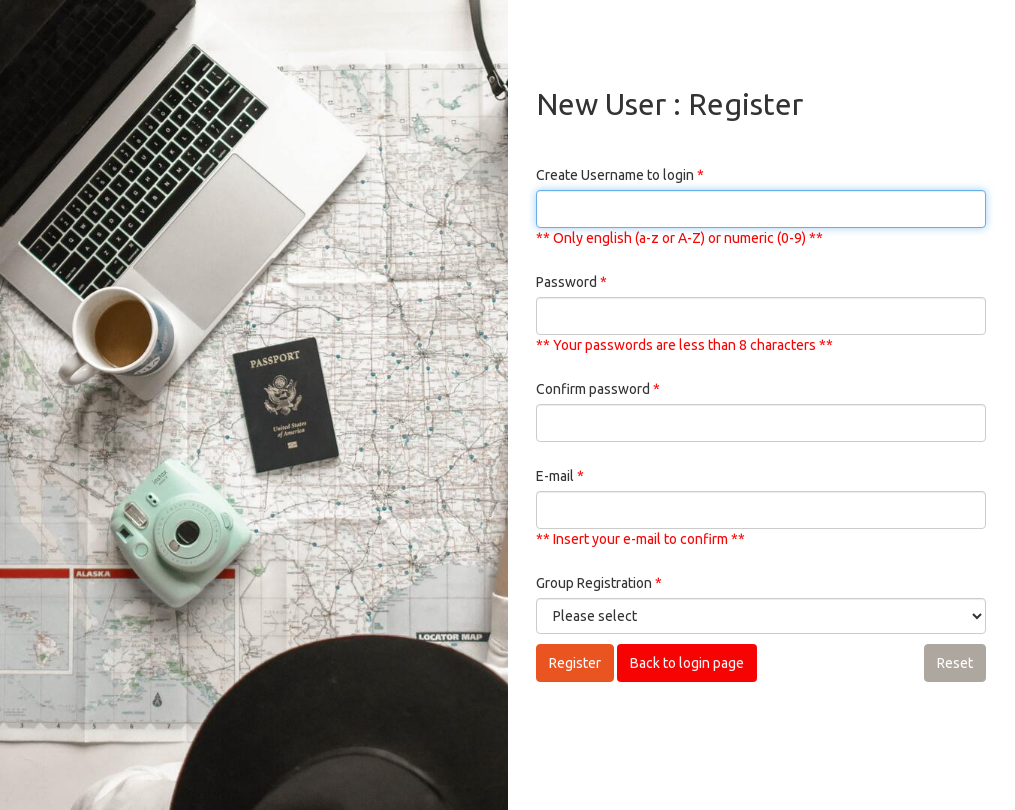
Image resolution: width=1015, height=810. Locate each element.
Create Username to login (620, 175)
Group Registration (599, 583)
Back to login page (687, 663)
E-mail (560, 476)
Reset (955, 663)
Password (571, 282)
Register (575, 663)
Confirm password (598, 389)
